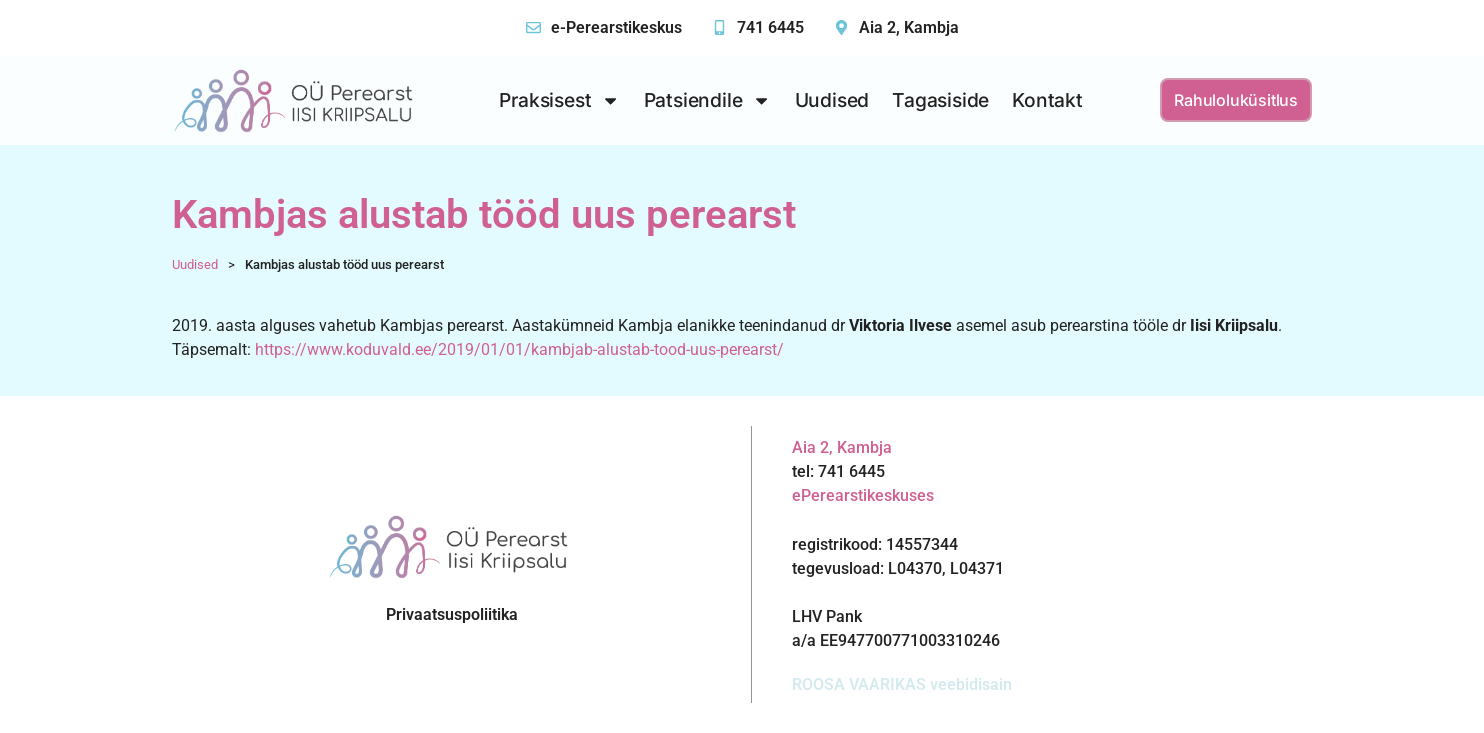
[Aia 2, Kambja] (841, 27)
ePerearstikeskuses (863, 495)
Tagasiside (940, 100)
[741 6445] (719, 27)
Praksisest (559, 100)
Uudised (832, 100)
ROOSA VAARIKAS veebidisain (902, 684)
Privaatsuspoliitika (452, 614)
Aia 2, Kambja (909, 27)
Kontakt (1047, 100)
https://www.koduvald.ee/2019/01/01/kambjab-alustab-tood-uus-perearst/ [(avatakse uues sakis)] (519, 349)
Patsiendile (708, 100)
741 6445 (770, 27)
